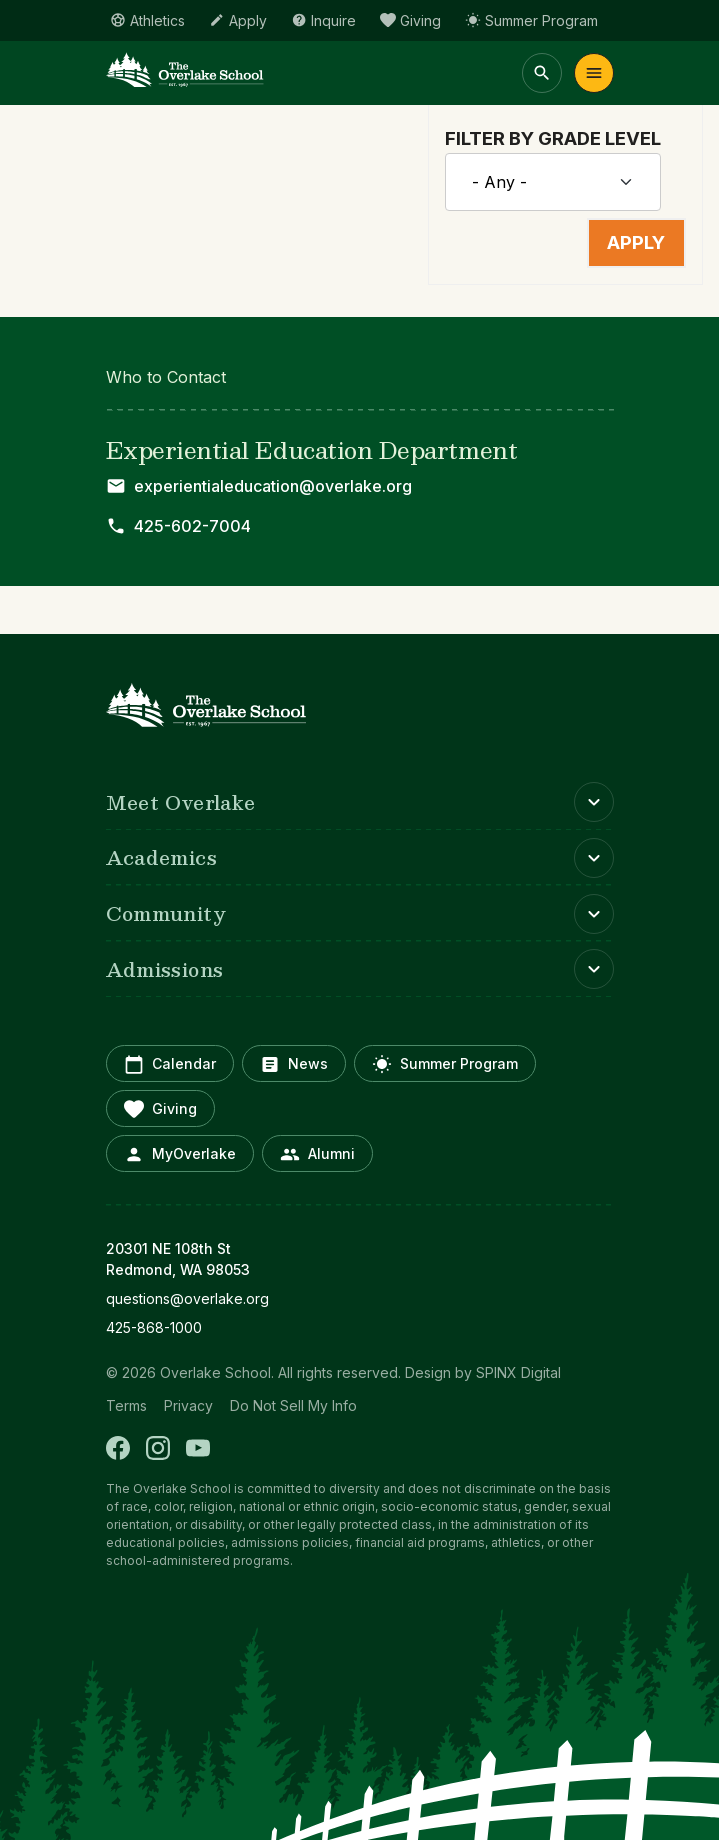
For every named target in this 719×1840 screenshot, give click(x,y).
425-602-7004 (192, 526)
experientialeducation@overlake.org (273, 486)
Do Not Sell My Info (293, 1405)
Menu (594, 73)
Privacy (188, 1405)
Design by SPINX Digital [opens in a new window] (483, 1372)
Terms (126, 1405)
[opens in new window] (360, 1298)
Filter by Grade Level (553, 138)
